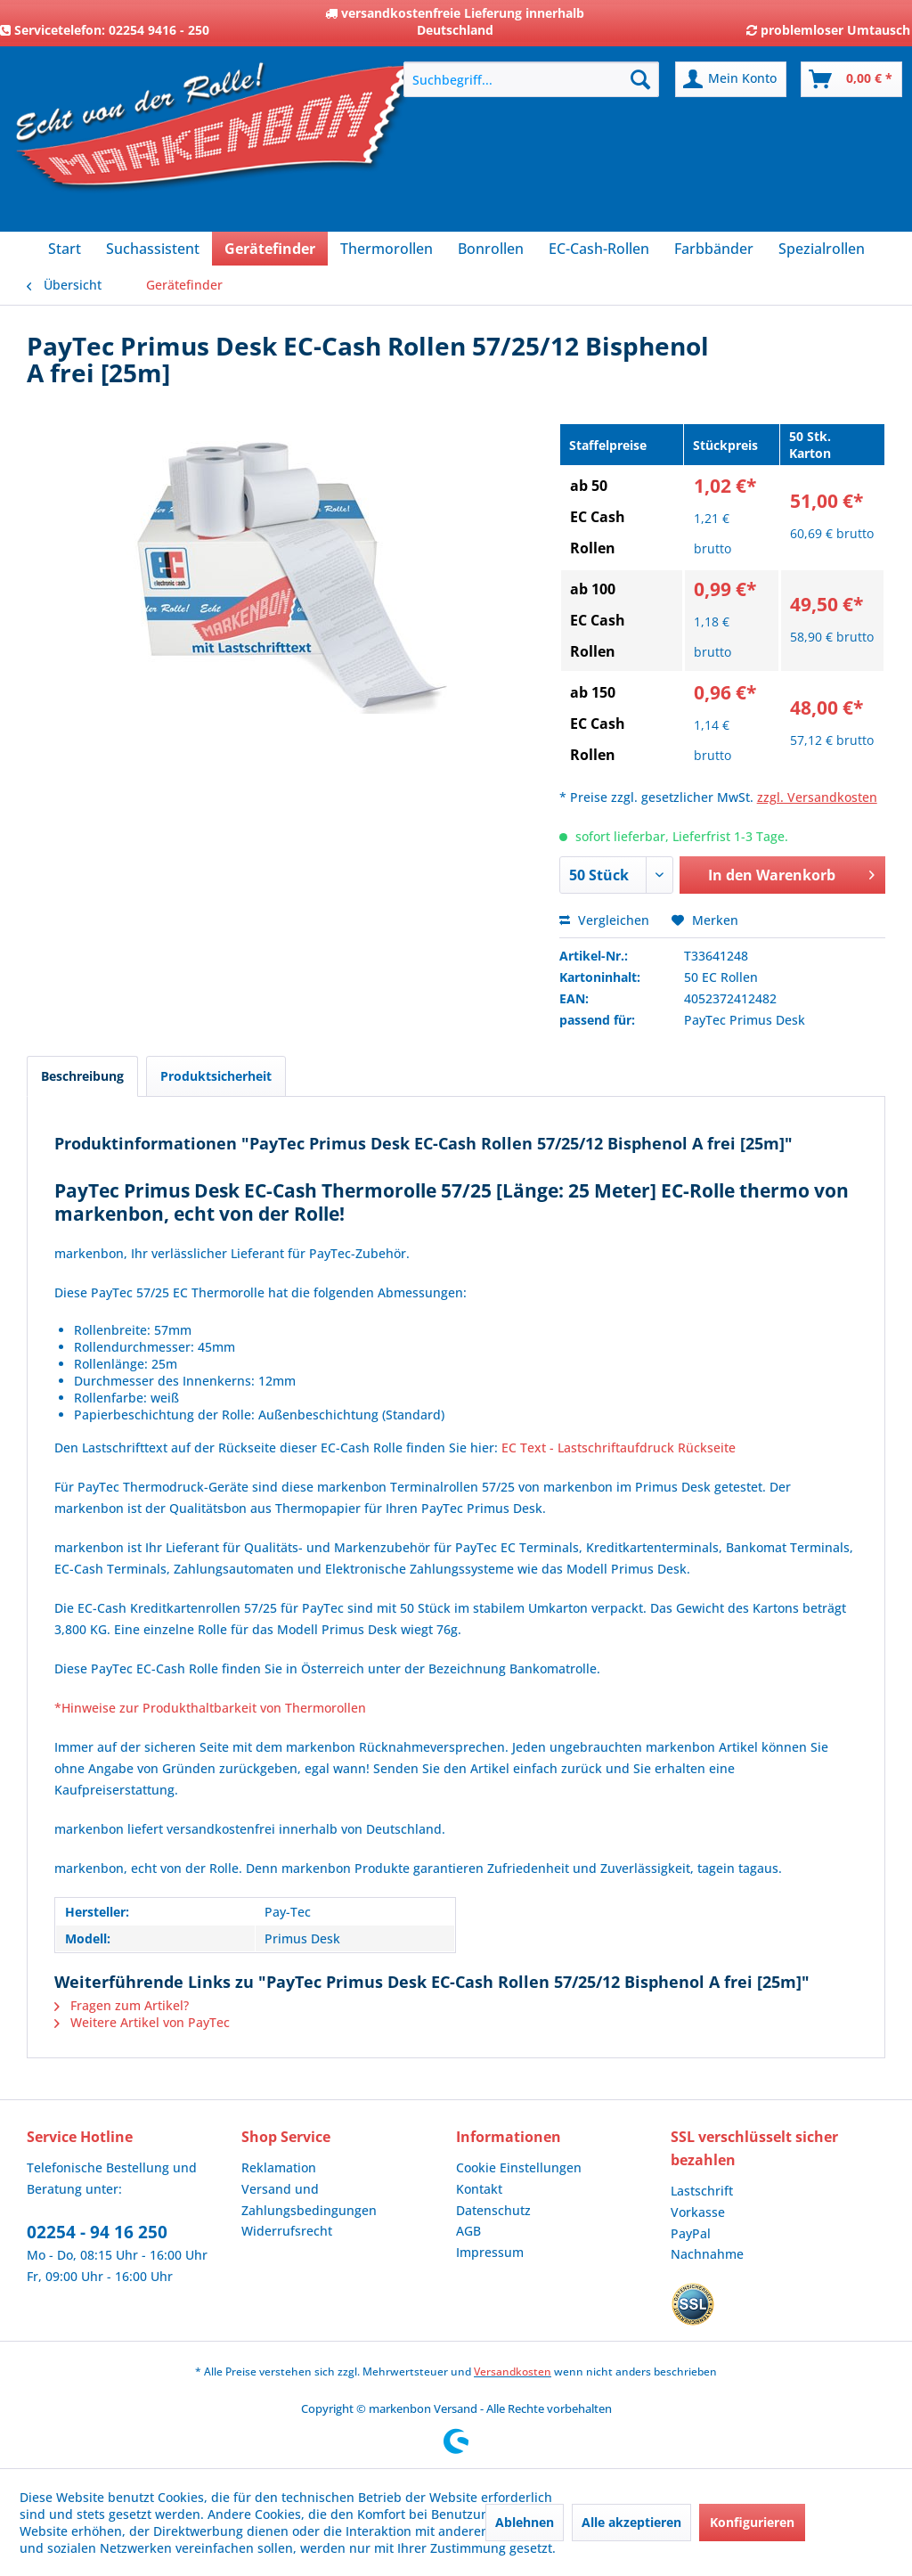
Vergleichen (604, 920)
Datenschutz (493, 2210)
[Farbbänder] (714, 249)
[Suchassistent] (153, 249)
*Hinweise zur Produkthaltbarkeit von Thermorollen (210, 1707)
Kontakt (479, 2188)
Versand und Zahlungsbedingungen (309, 2199)
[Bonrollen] (490, 249)
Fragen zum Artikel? (121, 2005)
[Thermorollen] (386, 249)
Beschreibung (82, 1075)
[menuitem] (531, 79)
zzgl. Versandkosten (817, 797)
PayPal (691, 2233)
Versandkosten (512, 2371)
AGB (468, 2230)
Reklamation (278, 2167)
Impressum (490, 2252)
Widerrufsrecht (286, 2230)
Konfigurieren (752, 2522)
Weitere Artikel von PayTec (142, 2022)
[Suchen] (640, 79)
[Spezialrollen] (821, 249)
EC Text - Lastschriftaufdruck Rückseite (618, 1447)
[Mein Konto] (730, 79)
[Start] (65, 249)
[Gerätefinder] (270, 249)
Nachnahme (707, 2253)
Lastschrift (702, 2190)
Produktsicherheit (216, 1075)
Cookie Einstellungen (519, 2167)
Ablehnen (524, 2522)
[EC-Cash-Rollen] (599, 249)
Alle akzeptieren (631, 2522)
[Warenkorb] (851, 79)
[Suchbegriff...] (531, 79)
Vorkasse (698, 2212)
